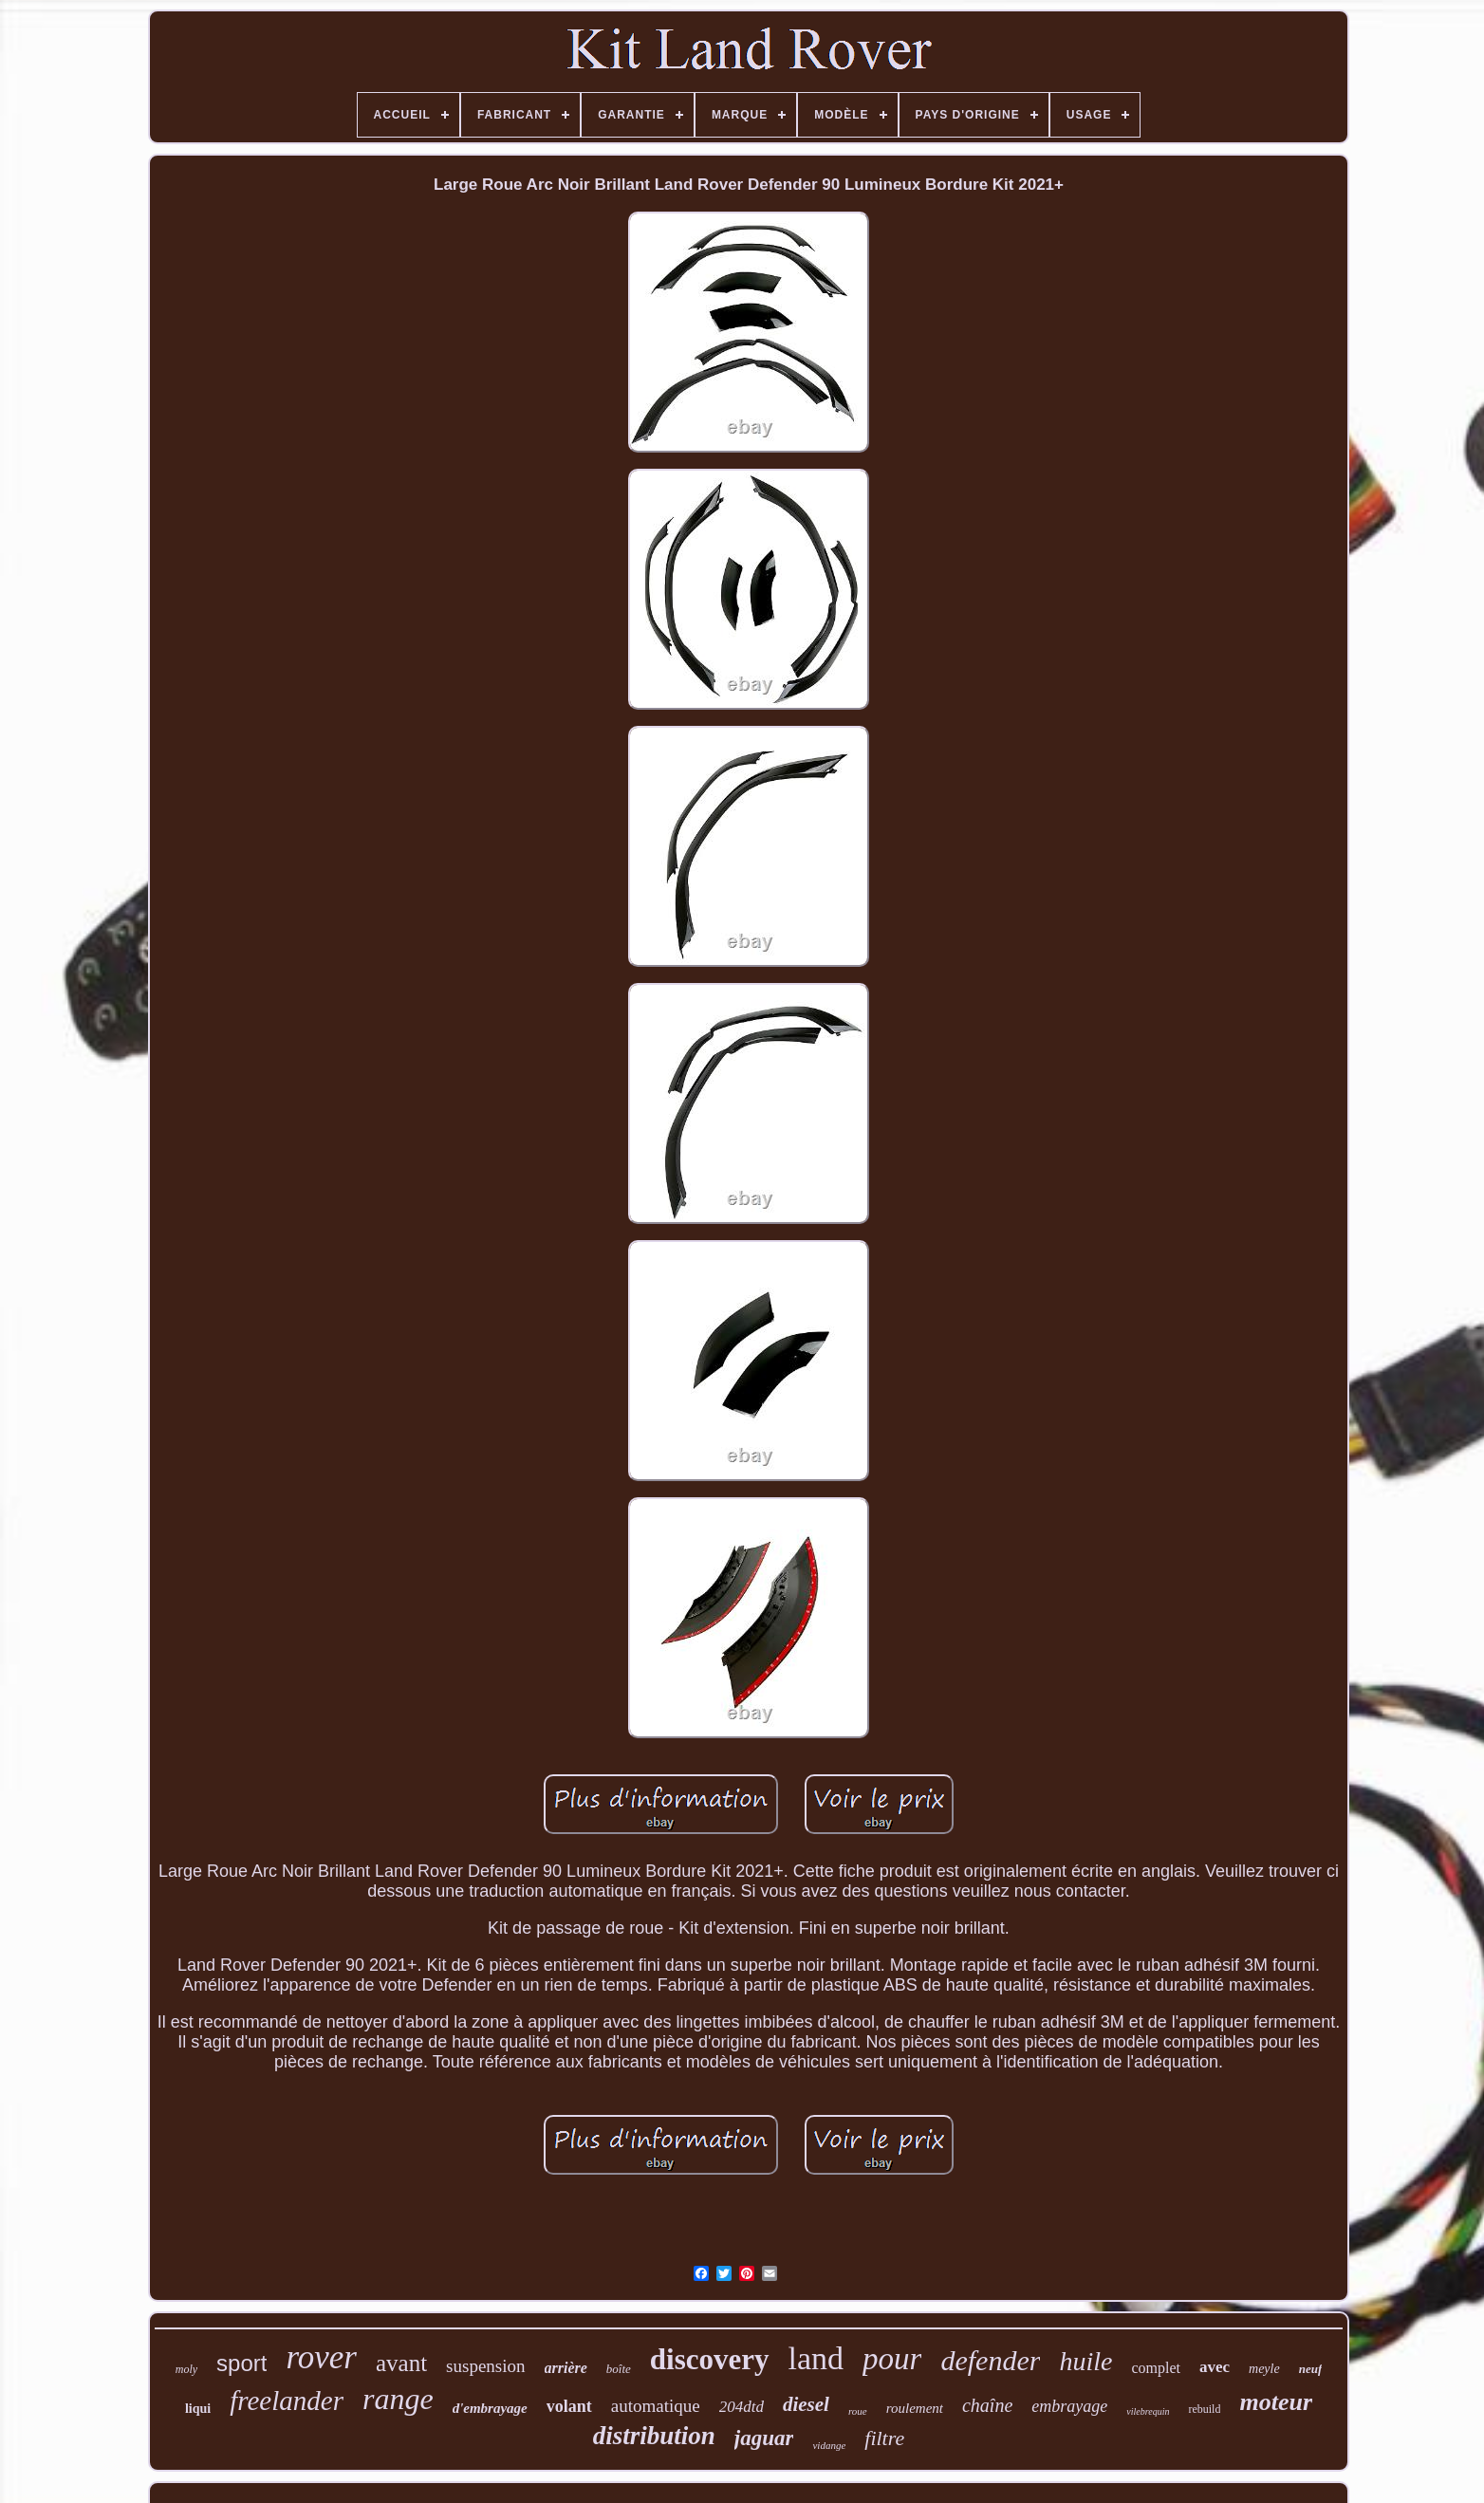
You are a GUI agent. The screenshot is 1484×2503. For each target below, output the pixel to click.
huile (1085, 2361)
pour (892, 2359)
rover (321, 2357)
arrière (566, 2368)
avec (1214, 2367)
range (398, 2399)
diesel (806, 2404)
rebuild (1204, 2409)
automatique (655, 2406)
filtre (884, 2438)
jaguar (764, 2438)
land (816, 2358)
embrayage (1069, 2406)
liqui (198, 2408)
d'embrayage (490, 2408)
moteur (1275, 2402)
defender (990, 2360)
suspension (485, 2366)
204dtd (741, 2407)
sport (241, 2363)
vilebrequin (1147, 2411)
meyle (1264, 2369)
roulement (914, 2408)
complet (1155, 2368)
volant (569, 2406)
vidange (828, 2445)
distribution (654, 2435)
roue (857, 2411)
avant (401, 2363)
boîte (618, 2369)
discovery (710, 2359)
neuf (1311, 2369)
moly (186, 2369)
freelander (286, 2400)
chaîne (987, 2405)
